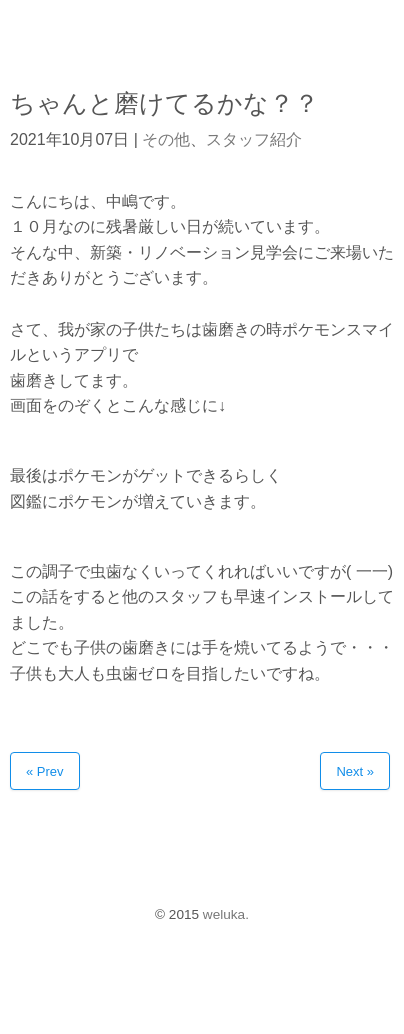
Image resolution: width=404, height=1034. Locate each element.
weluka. (226, 914)
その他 (166, 139)
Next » (355, 771)
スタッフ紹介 (254, 139)
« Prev (45, 771)
